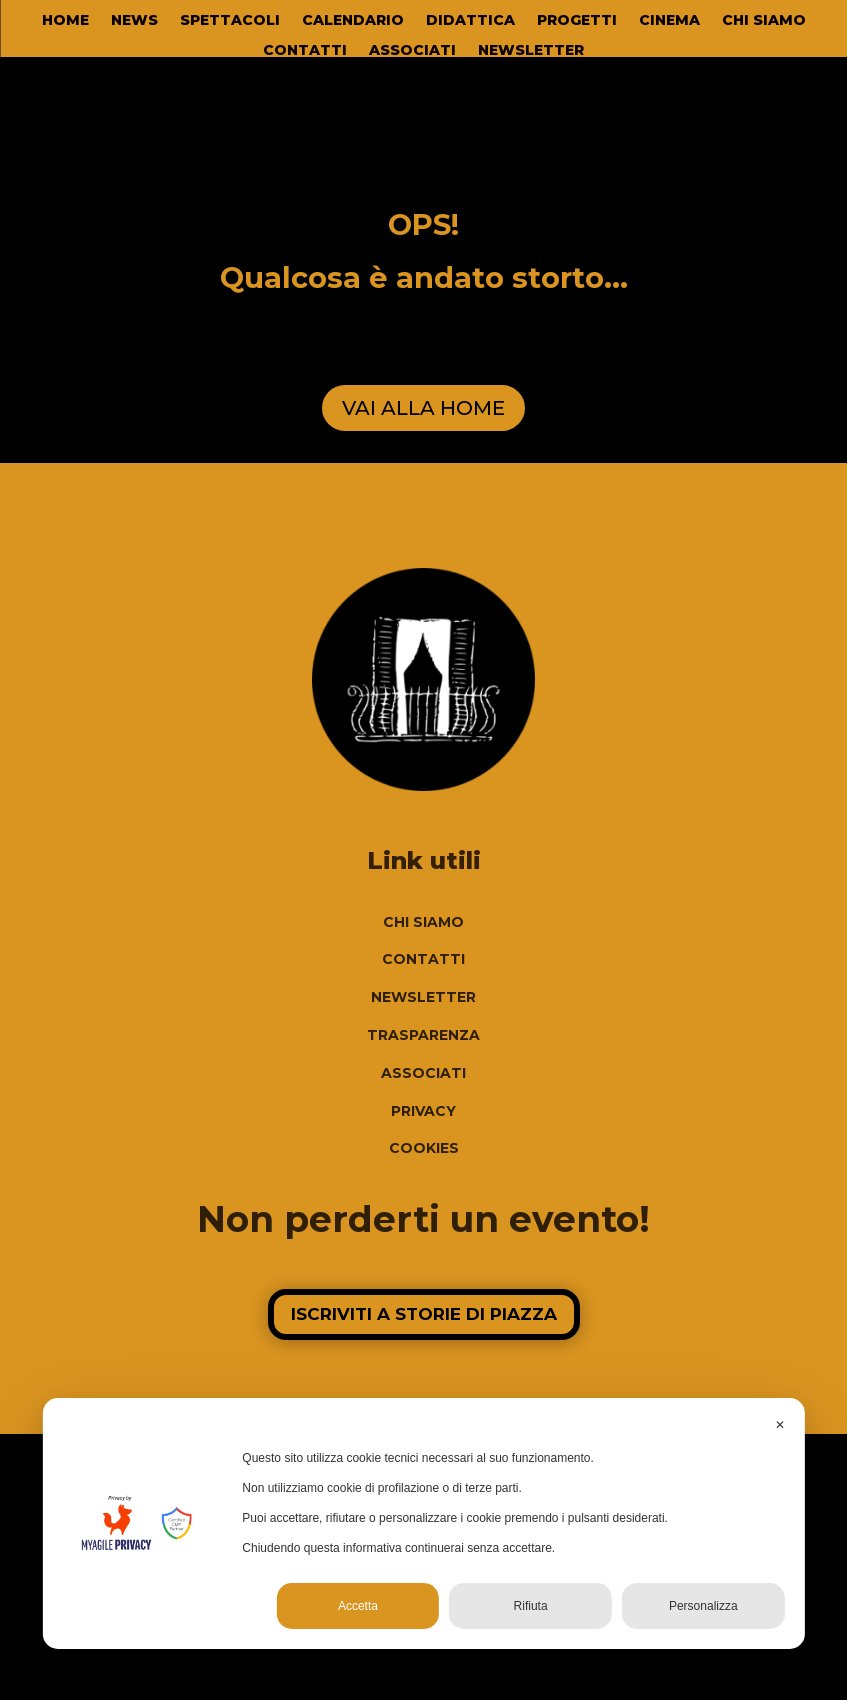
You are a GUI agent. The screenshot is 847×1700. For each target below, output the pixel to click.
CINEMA (669, 21)
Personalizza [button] (703, 1606)
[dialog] (423, 1523)
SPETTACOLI (230, 21)
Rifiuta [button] (531, 1606)
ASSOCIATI (412, 51)
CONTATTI (305, 51)
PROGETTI (577, 21)
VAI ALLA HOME (423, 408)
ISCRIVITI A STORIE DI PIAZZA (424, 1314)
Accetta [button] (358, 1606)
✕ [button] (780, 1425)
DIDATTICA (470, 21)
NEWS (134, 21)
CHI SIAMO (764, 21)
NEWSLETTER (531, 51)
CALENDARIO (353, 21)
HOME (65, 21)
